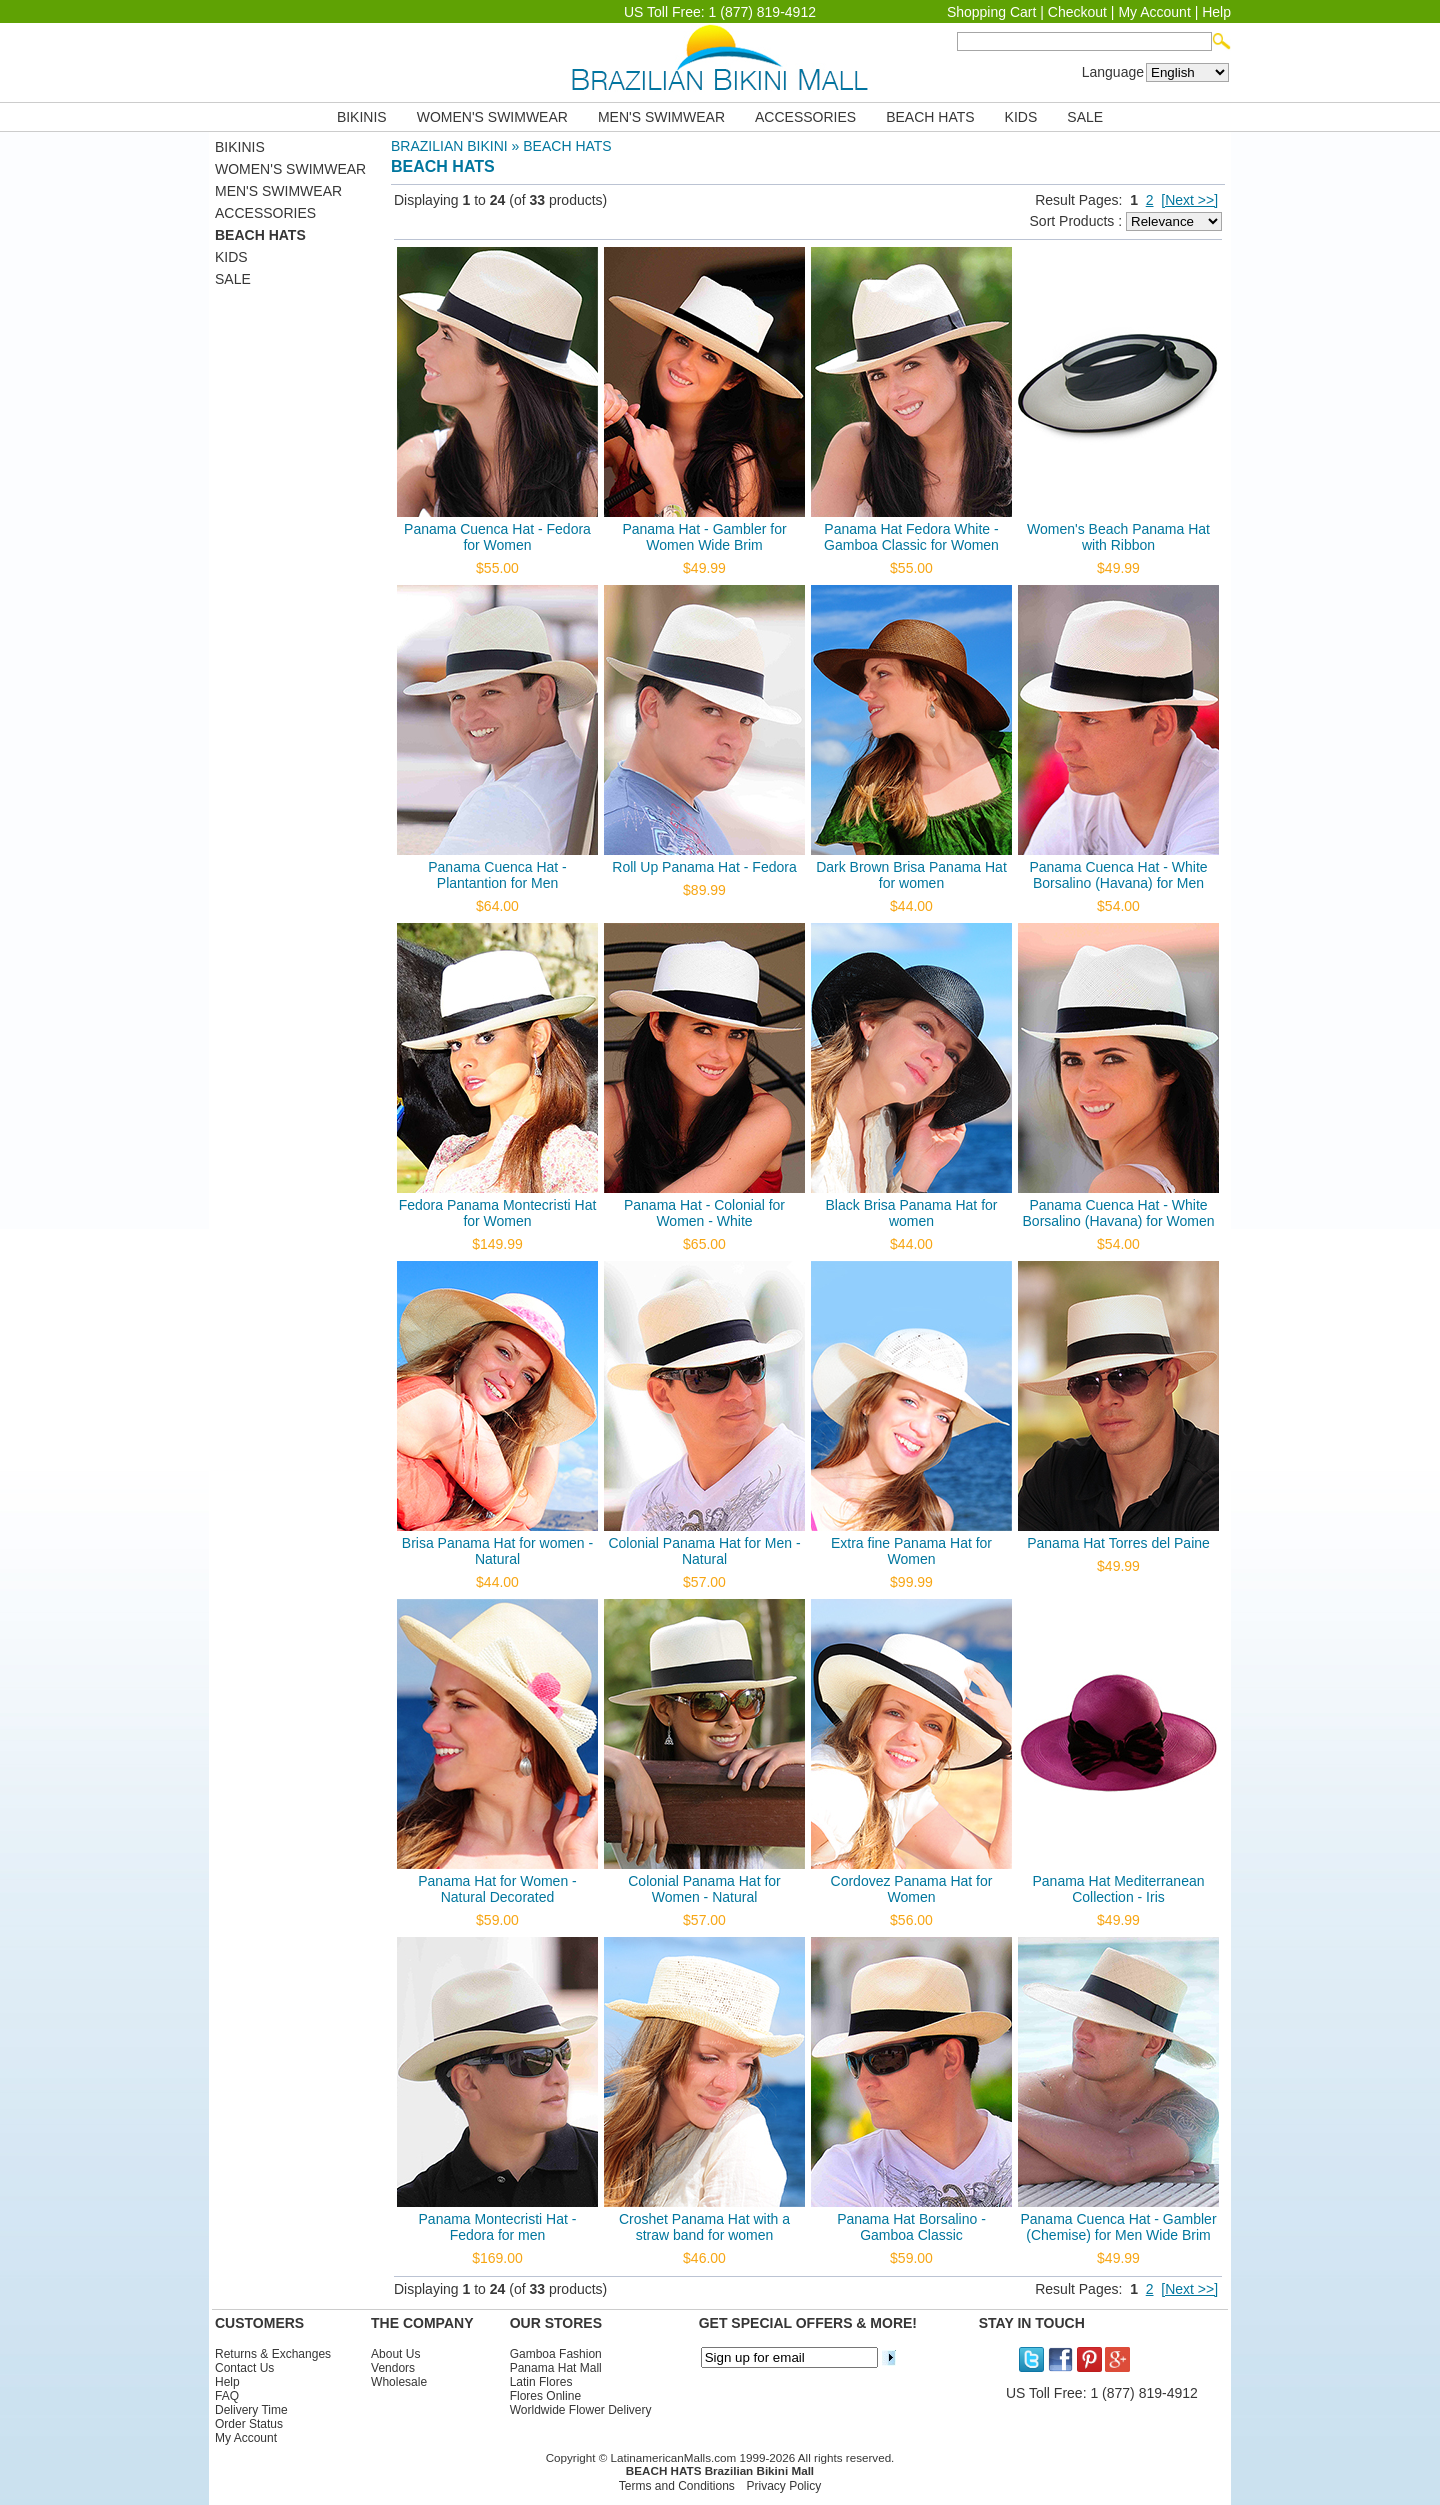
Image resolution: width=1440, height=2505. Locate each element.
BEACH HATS (930, 117)
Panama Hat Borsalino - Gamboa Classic (911, 2227)
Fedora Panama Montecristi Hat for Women (498, 1213)
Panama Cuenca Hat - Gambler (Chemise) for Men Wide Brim (1118, 2227)
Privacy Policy (784, 2486)
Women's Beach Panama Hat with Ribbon (1118, 537)
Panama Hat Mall (556, 2368)
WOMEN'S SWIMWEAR (492, 117)
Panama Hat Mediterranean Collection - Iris (1119, 1889)
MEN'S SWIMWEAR (661, 117)
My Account (1154, 12)
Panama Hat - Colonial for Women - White (704, 1213)
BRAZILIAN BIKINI (449, 146)
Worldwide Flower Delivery (581, 2410)
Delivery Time (251, 2410)
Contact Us (244, 2368)
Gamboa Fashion (556, 2354)
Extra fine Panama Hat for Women (911, 1551)
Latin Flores (541, 2382)
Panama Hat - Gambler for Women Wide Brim (704, 537)
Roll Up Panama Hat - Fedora (704, 867)
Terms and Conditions (677, 2486)
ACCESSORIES (805, 117)
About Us (395, 2354)
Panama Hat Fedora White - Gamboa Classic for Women (911, 537)
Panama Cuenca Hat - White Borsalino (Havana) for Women (1119, 1213)
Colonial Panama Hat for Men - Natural (704, 1551)
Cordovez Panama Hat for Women (912, 1889)
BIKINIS (362, 117)
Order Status (249, 2424)
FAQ (227, 2396)
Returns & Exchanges (273, 2354)
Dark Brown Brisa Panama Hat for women (911, 875)
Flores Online (545, 2396)
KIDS (1021, 117)
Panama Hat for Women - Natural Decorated (497, 1889)
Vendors (393, 2368)
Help (1216, 12)
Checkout (1077, 12)
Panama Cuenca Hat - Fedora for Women (497, 537)
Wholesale (399, 2382)
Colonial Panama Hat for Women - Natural (704, 1889)
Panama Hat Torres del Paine (1118, 1543)
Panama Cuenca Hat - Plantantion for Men (497, 875)
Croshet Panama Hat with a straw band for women (704, 2227)
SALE (1085, 117)
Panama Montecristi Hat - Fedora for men (498, 2227)
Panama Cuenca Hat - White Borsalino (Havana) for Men (1118, 875)
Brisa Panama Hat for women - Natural (497, 1551)
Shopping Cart (992, 12)
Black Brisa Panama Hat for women (912, 1213)
